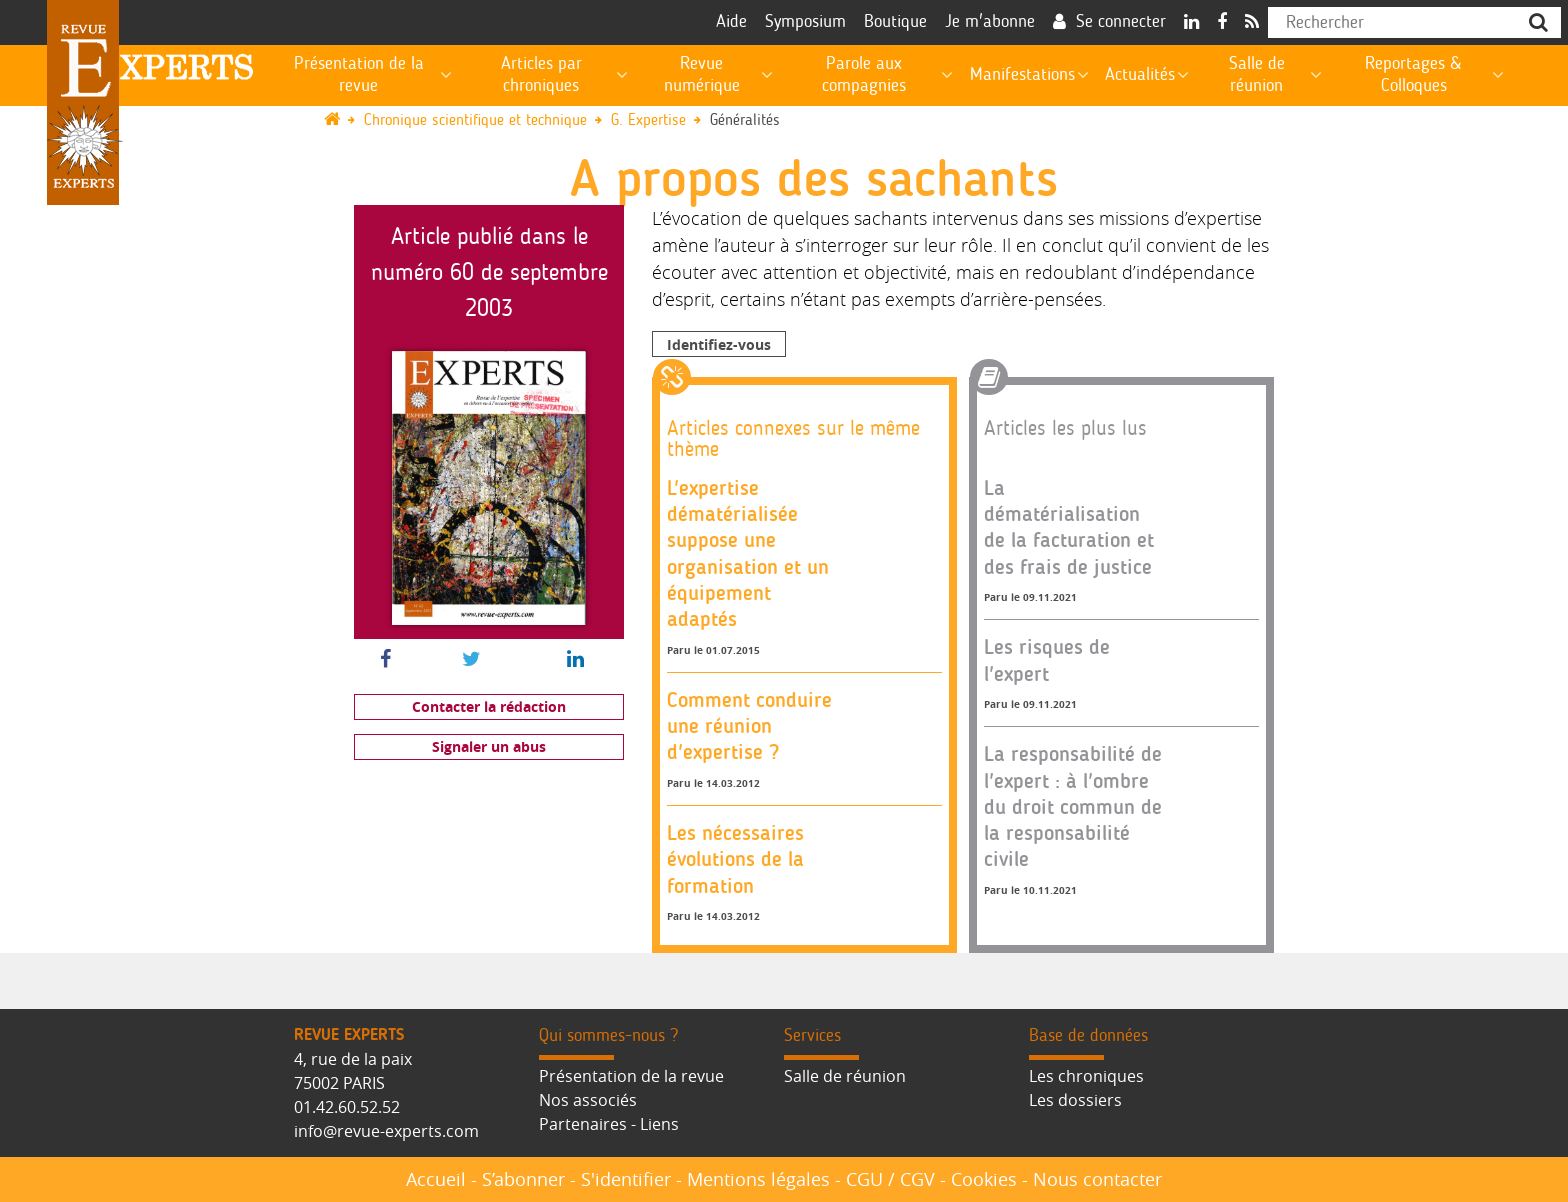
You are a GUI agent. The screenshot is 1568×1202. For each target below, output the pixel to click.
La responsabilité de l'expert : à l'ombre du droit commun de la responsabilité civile (1073, 806)
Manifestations (1022, 75)
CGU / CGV (890, 1179)
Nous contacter (1097, 1179)
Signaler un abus (489, 746)
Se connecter (1121, 22)
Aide (731, 22)
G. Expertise (648, 120)
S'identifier (626, 1179)
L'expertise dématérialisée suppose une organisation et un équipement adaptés (748, 553)
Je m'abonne (990, 22)
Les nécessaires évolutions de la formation (735, 859)
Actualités (1140, 75)
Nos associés (588, 1100)
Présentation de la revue (631, 1076)
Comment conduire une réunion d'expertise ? (749, 726)
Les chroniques (1086, 1076)
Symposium (805, 22)
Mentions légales (758, 1179)
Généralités (745, 120)
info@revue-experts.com (386, 1131)
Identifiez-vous (719, 344)
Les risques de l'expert (1047, 659)
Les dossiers (1075, 1100)
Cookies (984, 1179)
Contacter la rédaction (489, 706)
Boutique (895, 22)
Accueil (436, 1179)
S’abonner (523, 1179)
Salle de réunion (845, 1076)
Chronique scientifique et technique (475, 120)
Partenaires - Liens (609, 1124)
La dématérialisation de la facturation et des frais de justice (1069, 527)
